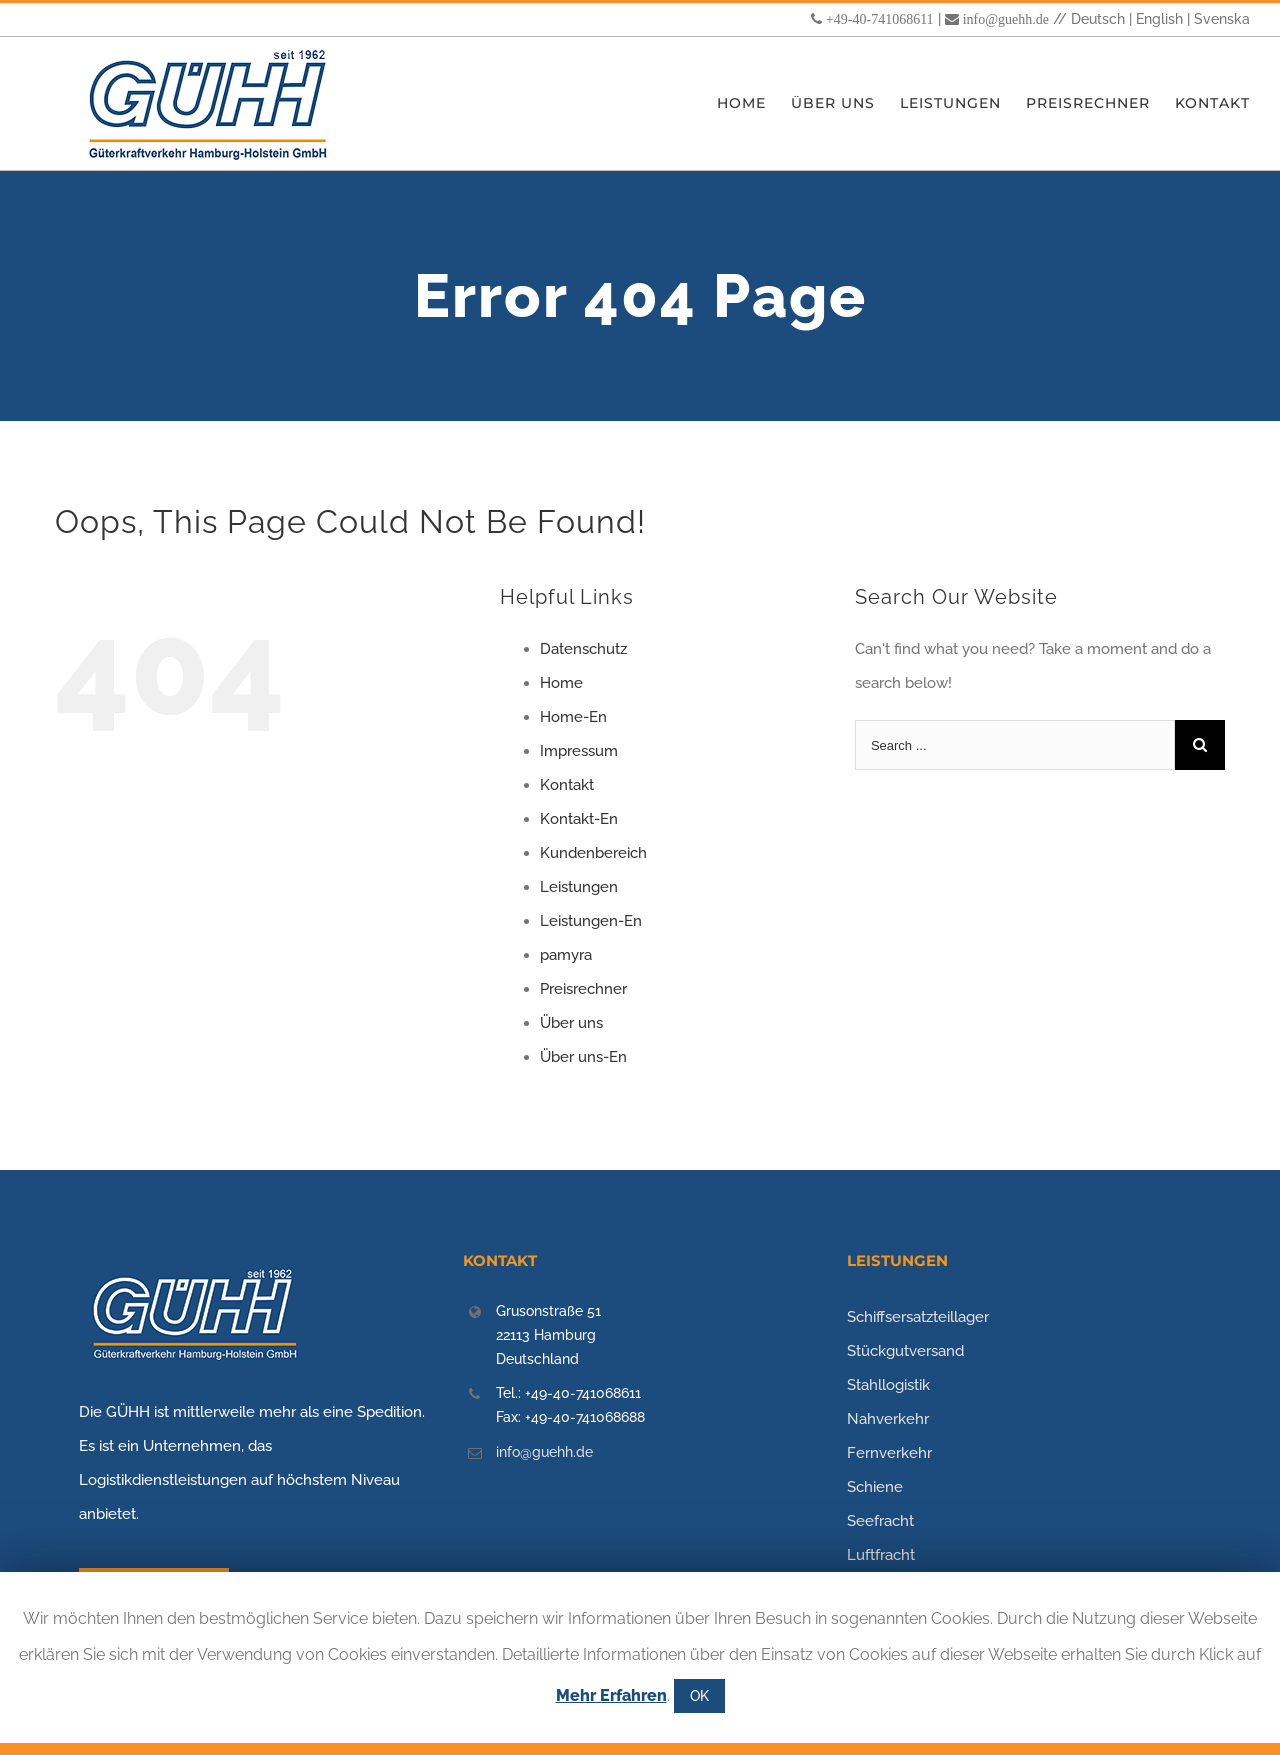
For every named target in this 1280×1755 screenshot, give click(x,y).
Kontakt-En (579, 819)
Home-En (573, 717)
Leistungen (579, 887)
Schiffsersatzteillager (918, 1317)
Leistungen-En (591, 921)
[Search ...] (1015, 745)
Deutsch (1098, 19)
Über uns (571, 1023)
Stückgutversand (905, 1351)
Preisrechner (583, 989)
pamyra (566, 955)
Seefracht (880, 1521)
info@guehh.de (1006, 19)
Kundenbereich (593, 853)
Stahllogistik (888, 1385)
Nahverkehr (888, 1419)
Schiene (875, 1487)
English (1159, 19)
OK (699, 1696)
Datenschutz (583, 649)
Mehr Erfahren (611, 1695)
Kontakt (567, 785)
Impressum (579, 751)
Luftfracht (881, 1555)
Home (561, 683)
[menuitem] (754, 103)
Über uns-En (583, 1057)
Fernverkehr (889, 1453)
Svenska (1222, 19)
